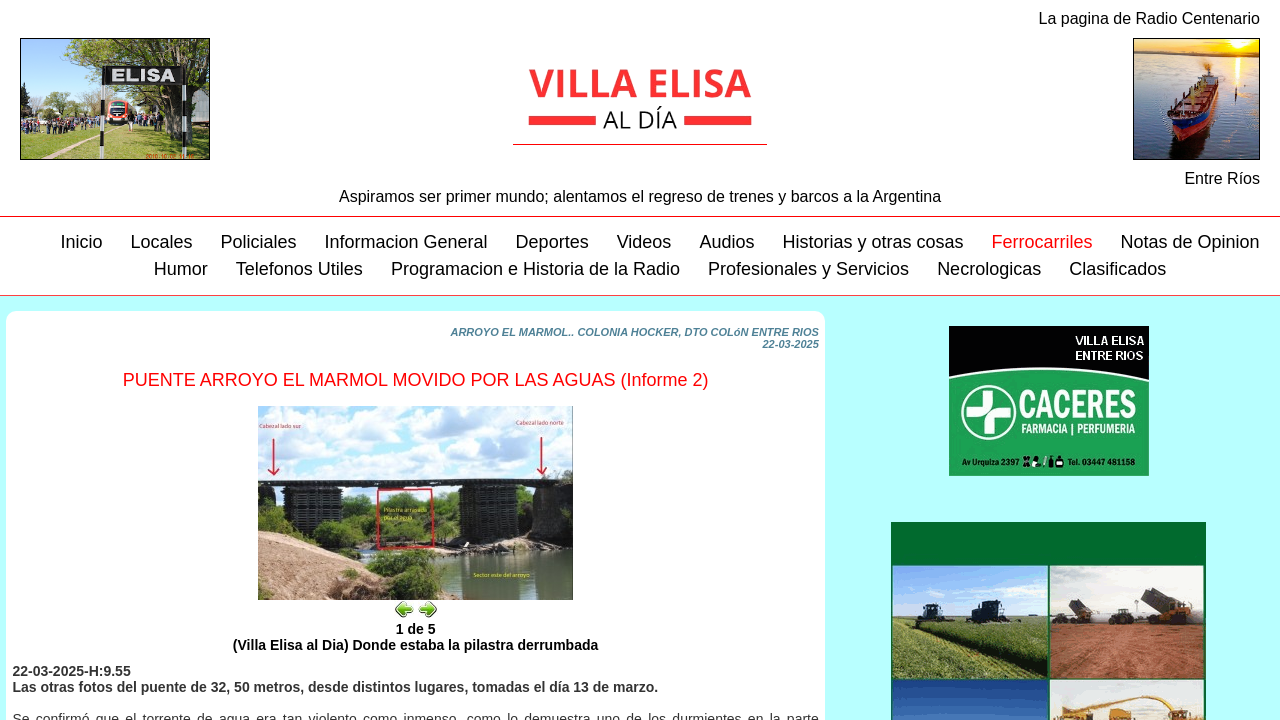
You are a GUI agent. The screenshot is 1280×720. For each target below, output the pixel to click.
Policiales (258, 242)
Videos (644, 242)
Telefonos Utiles (299, 269)
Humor (181, 269)
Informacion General (406, 242)
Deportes (552, 242)
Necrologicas (989, 269)
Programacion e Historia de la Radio (535, 269)
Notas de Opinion (1190, 242)
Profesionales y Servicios (808, 269)
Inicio (81, 242)
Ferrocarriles (1041, 242)
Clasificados (1117, 269)
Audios (726, 242)
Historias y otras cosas (872, 242)
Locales (161, 242)
